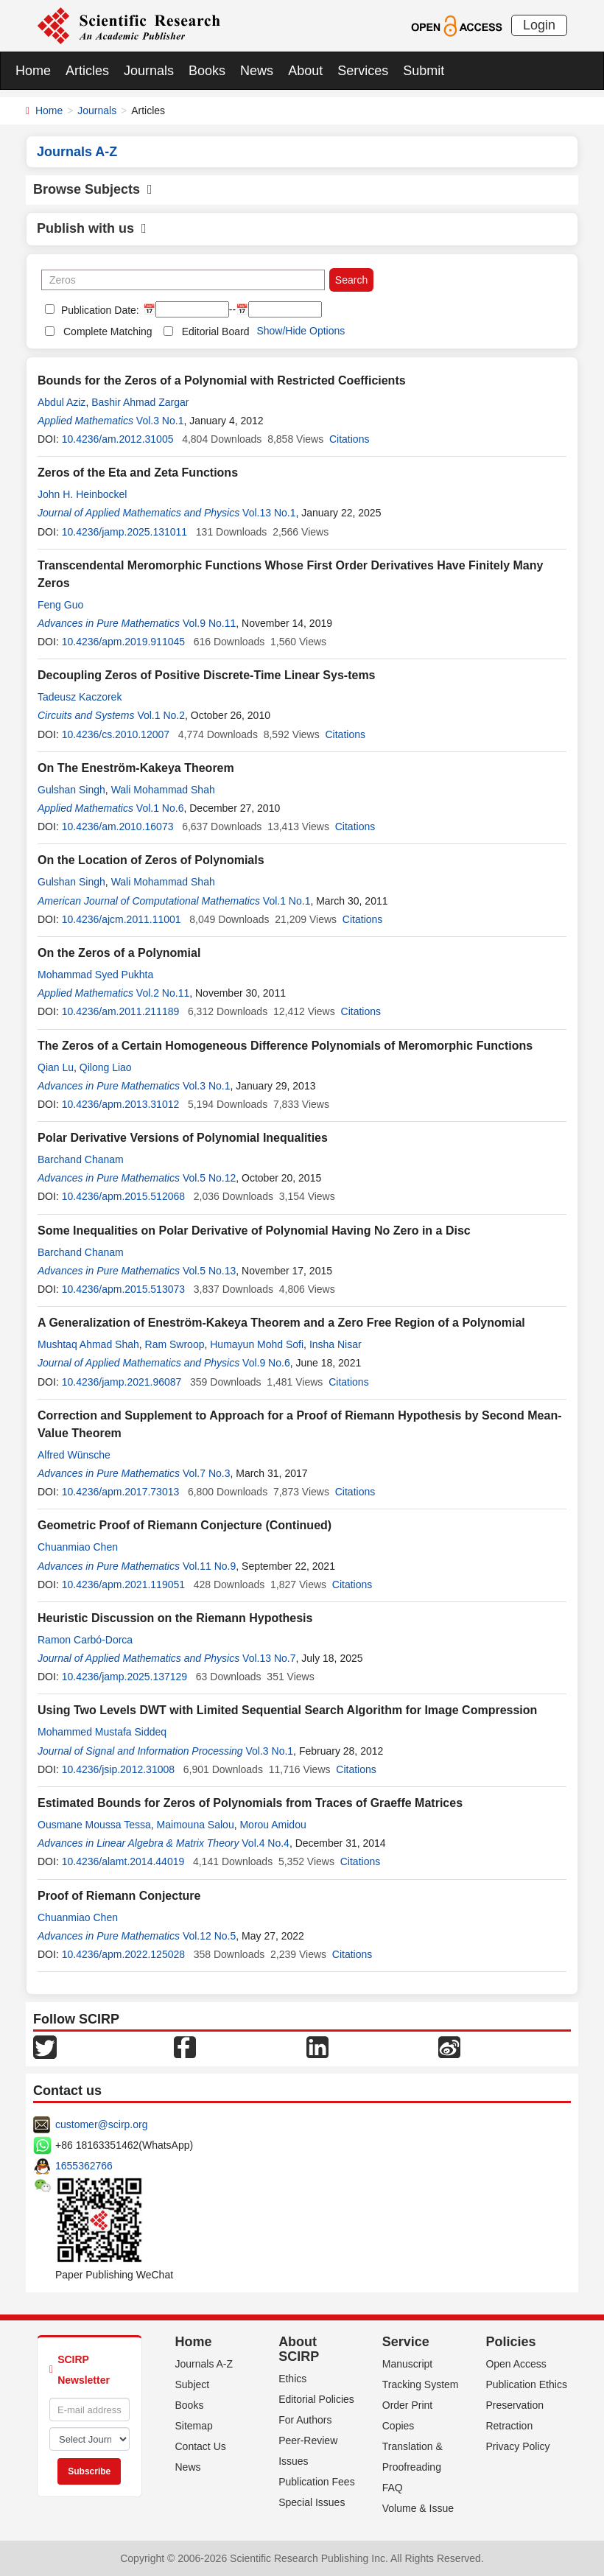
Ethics (292, 2378)
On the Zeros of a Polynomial (119, 953)
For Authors (304, 2420)
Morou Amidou (272, 1825)
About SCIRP (298, 2349)
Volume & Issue (418, 2508)
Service (405, 2341)
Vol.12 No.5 (209, 1936)
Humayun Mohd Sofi (256, 1344)
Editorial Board (216, 331)
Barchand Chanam (81, 1159)
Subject (192, 2384)
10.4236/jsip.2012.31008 (118, 1769)
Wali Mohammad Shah (163, 790)
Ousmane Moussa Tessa (94, 1825)
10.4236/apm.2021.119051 (123, 1584)
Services (362, 70)
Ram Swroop (175, 1344)
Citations (349, 439)
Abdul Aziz (61, 402)
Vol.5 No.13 (209, 1271)
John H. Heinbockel (82, 494)
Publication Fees (316, 2482)
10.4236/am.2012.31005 (118, 439)
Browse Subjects (92, 189)
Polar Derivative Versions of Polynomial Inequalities (183, 1137)
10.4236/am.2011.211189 (121, 1011)
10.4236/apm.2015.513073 (123, 1289)
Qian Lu (56, 1067)
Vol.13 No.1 (268, 513)
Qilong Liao (106, 1067)
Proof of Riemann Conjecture (119, 1895)
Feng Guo (60, 605)
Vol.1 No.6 (160, 808)
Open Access (516, 2364)
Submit (423, 70)
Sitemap (194, 2426)
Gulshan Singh (71, 790)
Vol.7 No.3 (207, 1473)
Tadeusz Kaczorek (80, 697)
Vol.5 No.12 (209, 1178)
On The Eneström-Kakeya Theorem (136, 768)
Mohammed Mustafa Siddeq (102, 1732)
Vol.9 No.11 (209, 623)
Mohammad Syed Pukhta (95, 974)
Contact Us (200, 2446)
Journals (149, 70)
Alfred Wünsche (74, 1455)
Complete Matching (107, 331)
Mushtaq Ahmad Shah (88, 1344)
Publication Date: (98, 310)
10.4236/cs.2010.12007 (115, 734)
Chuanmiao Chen (78, 1547)
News (256, 70)
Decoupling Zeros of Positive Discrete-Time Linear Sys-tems (207, 675)
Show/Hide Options (300, 331)
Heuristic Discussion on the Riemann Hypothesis (175, 1618)
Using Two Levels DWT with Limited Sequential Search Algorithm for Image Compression (287, 1710)
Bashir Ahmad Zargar (140, 402)
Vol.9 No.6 (266, 1363)
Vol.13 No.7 (268, 1658)
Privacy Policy (517, 2446)
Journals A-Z (204, 2364)
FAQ (392, 2487)
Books (207, 70)
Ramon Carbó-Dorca (85, 1640)
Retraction (509, 2426)
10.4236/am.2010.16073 (118, 826)
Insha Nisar (335, 1344)
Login (539, 25)
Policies (510, 2341)
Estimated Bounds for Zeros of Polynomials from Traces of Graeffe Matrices (250, 1803)
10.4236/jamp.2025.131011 (124, 532)
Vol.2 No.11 (162, 993)
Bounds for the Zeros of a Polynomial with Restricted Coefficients (222, 380)
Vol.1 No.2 (161, 715)
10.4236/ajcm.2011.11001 (121, 919)
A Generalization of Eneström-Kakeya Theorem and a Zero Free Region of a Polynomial (281, 1322)
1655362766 (84, 2166)
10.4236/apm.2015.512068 (123, 1196)
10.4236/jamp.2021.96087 (122, 1382)
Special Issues (311, 2502)
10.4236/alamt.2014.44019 (123, 1861)
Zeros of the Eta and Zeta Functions (138, 472)
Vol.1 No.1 (287, 901)
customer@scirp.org (101, 2124)
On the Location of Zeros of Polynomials (151, 860)
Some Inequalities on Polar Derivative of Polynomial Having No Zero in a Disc (254, 1230)
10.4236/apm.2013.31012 (121, 1104)
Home (33, 70)
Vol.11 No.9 (209, 1566)
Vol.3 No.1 (160, 421)
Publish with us (92, 228)
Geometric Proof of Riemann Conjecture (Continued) (184, 1525)
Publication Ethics (526, 2384)
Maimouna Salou (195, 1825)
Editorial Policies (316, 2399)
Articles (87, 70)
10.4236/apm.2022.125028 (123, 1954)
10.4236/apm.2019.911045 (123, 641)
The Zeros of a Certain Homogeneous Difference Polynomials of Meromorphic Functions (285, 1045)
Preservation (514, 2405)
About (305, 70)
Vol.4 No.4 (265, 1843)
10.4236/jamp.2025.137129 (124, 1676)
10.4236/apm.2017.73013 (121, 1492)
